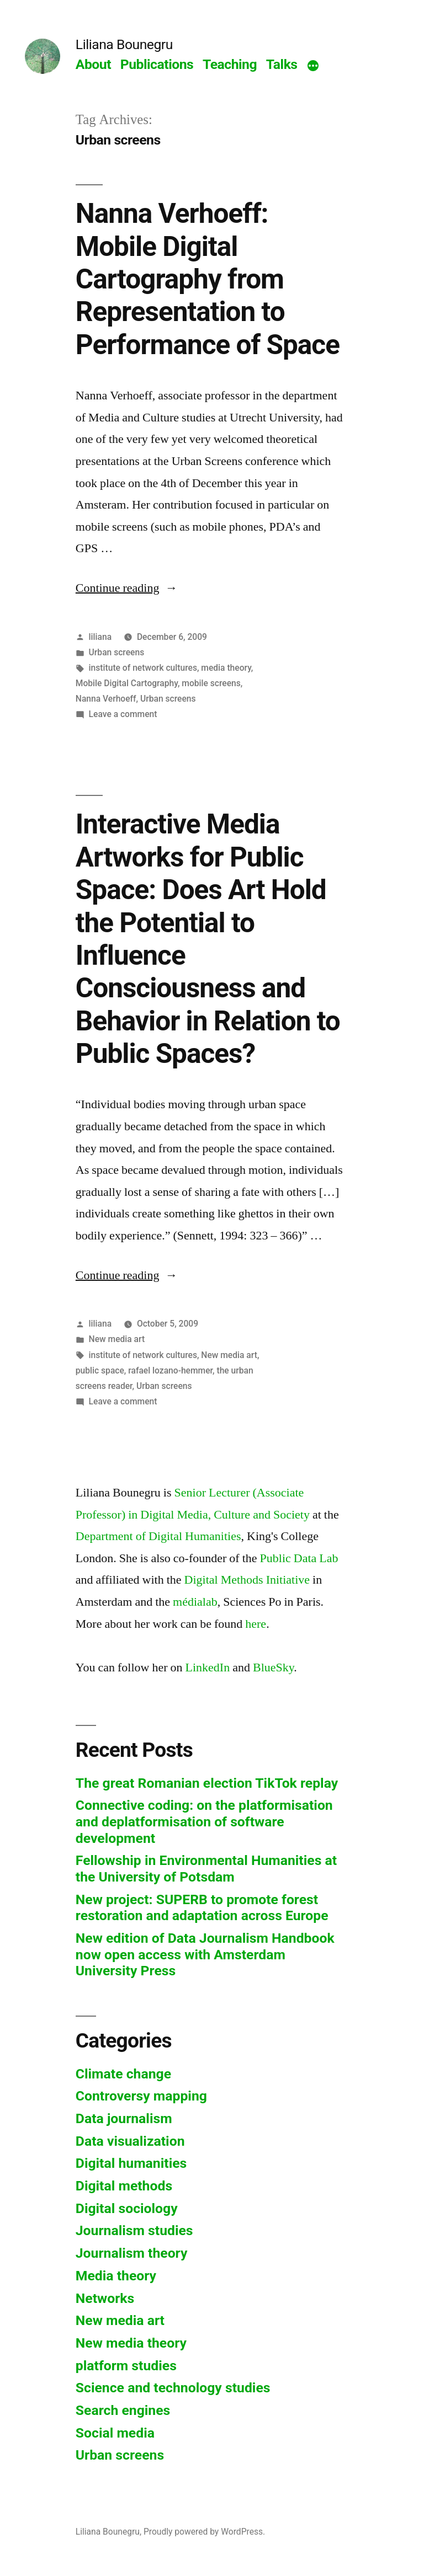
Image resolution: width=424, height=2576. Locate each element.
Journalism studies (134, 2230)
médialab (195, 1602)
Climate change (123, 2074)
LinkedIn (208, 1667)
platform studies (126, 2366)
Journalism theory (132, 2253)
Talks (282, 64)
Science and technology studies (173, 2388)
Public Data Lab (299, 1558)
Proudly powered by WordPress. (204, 2531)
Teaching (230, 64)
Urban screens (117, 652)
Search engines (123, 2410)
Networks (105, 2298)
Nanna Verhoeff (106, 698)
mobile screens (211, 683)
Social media (115, 2433)
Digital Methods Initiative (247, 1580)
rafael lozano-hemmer (170, 1370)
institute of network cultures (143, 667)
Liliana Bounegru (124, 44)
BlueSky (273, 1667)
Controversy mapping (141, 2096)
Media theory (116, 2276)
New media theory (131, 2343)
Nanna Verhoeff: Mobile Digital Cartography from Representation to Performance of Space (208, 279)
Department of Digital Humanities (158, 1536)
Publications (157, 64)
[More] (313, 66)
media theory (226, 667)
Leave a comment (123, 714)
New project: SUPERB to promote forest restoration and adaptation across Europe (202, 1907)
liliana (100, 637)
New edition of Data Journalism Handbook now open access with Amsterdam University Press (205, 1954)
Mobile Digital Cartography (127, 683)
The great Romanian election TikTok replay (207, 1783)
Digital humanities (131, 2163)
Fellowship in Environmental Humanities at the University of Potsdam (206, 1868)
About (93, 64)
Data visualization (130, 2141)
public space (100, 1370)
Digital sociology (127, 2208)
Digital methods (124, 2186)
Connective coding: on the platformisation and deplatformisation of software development (204, 1821)
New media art (117, 1339)
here (255, 1624)
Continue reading (127, 588)
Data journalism (124, 2118)
